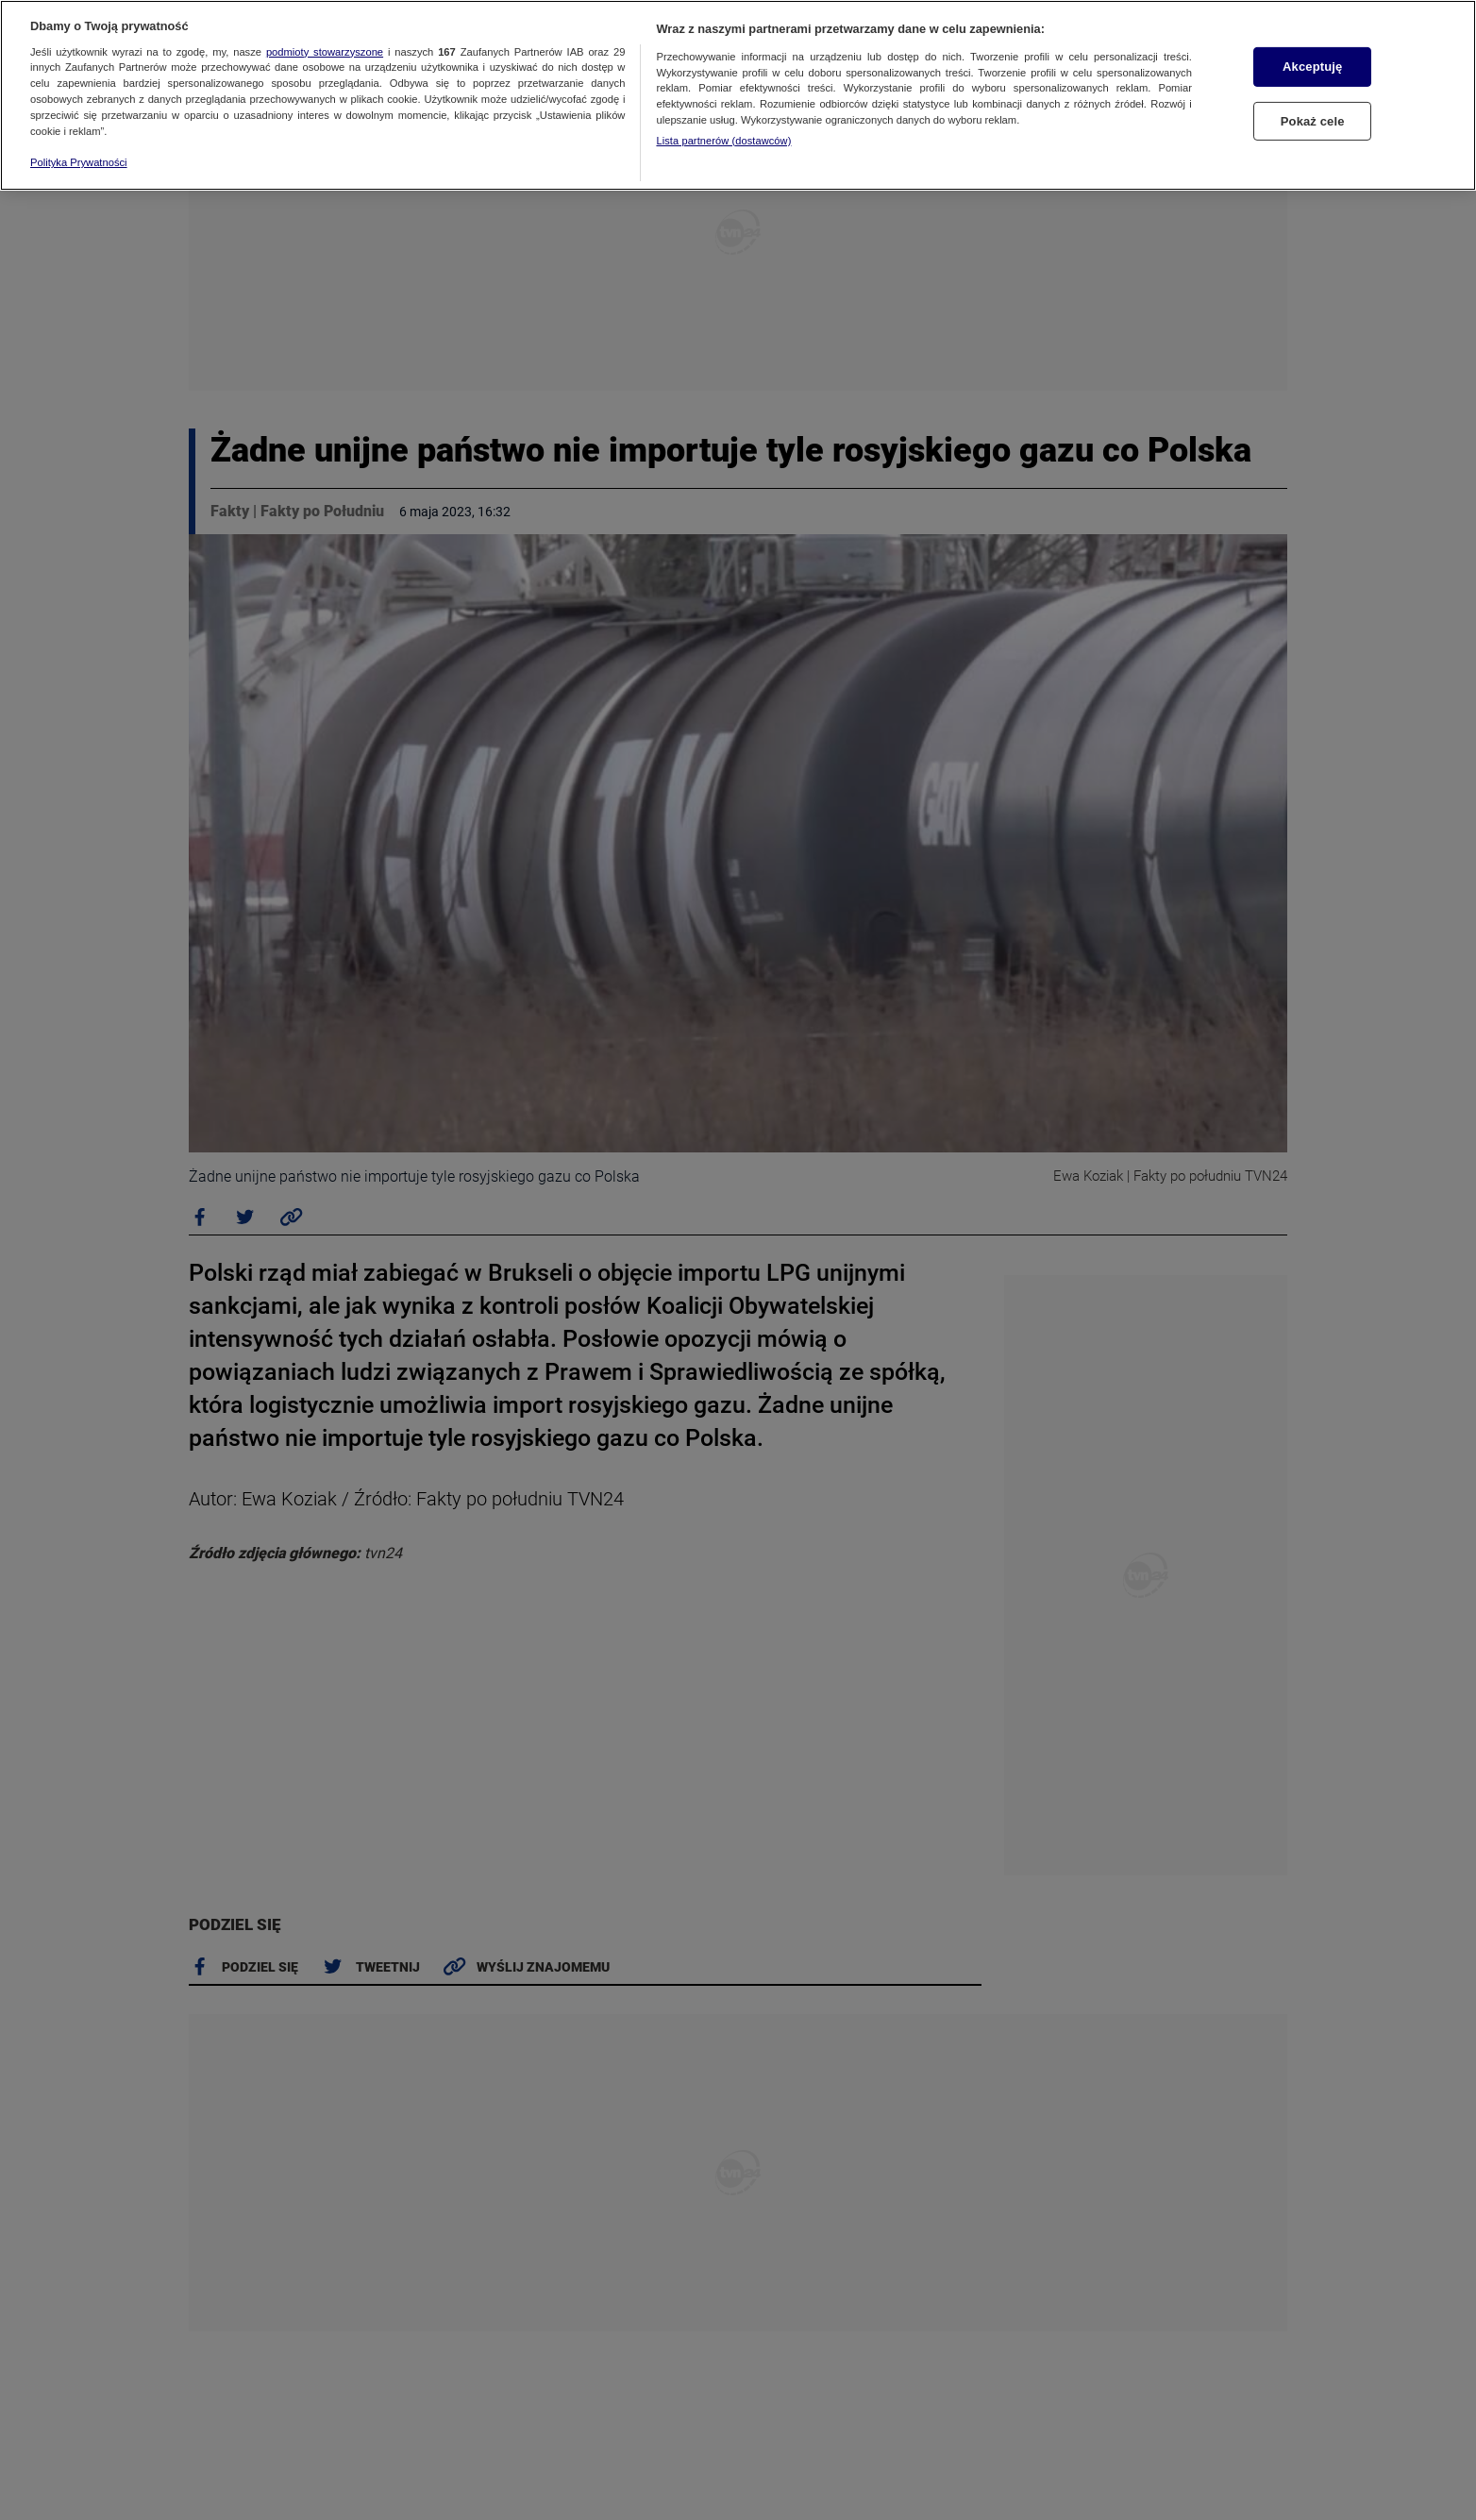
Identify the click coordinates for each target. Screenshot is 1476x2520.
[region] (738, 95)
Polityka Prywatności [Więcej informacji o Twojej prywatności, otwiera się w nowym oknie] (78, 162)
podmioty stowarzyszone (324, 52)
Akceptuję (1312, 66)
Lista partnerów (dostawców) (723, 140)
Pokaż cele (1313, 121)
